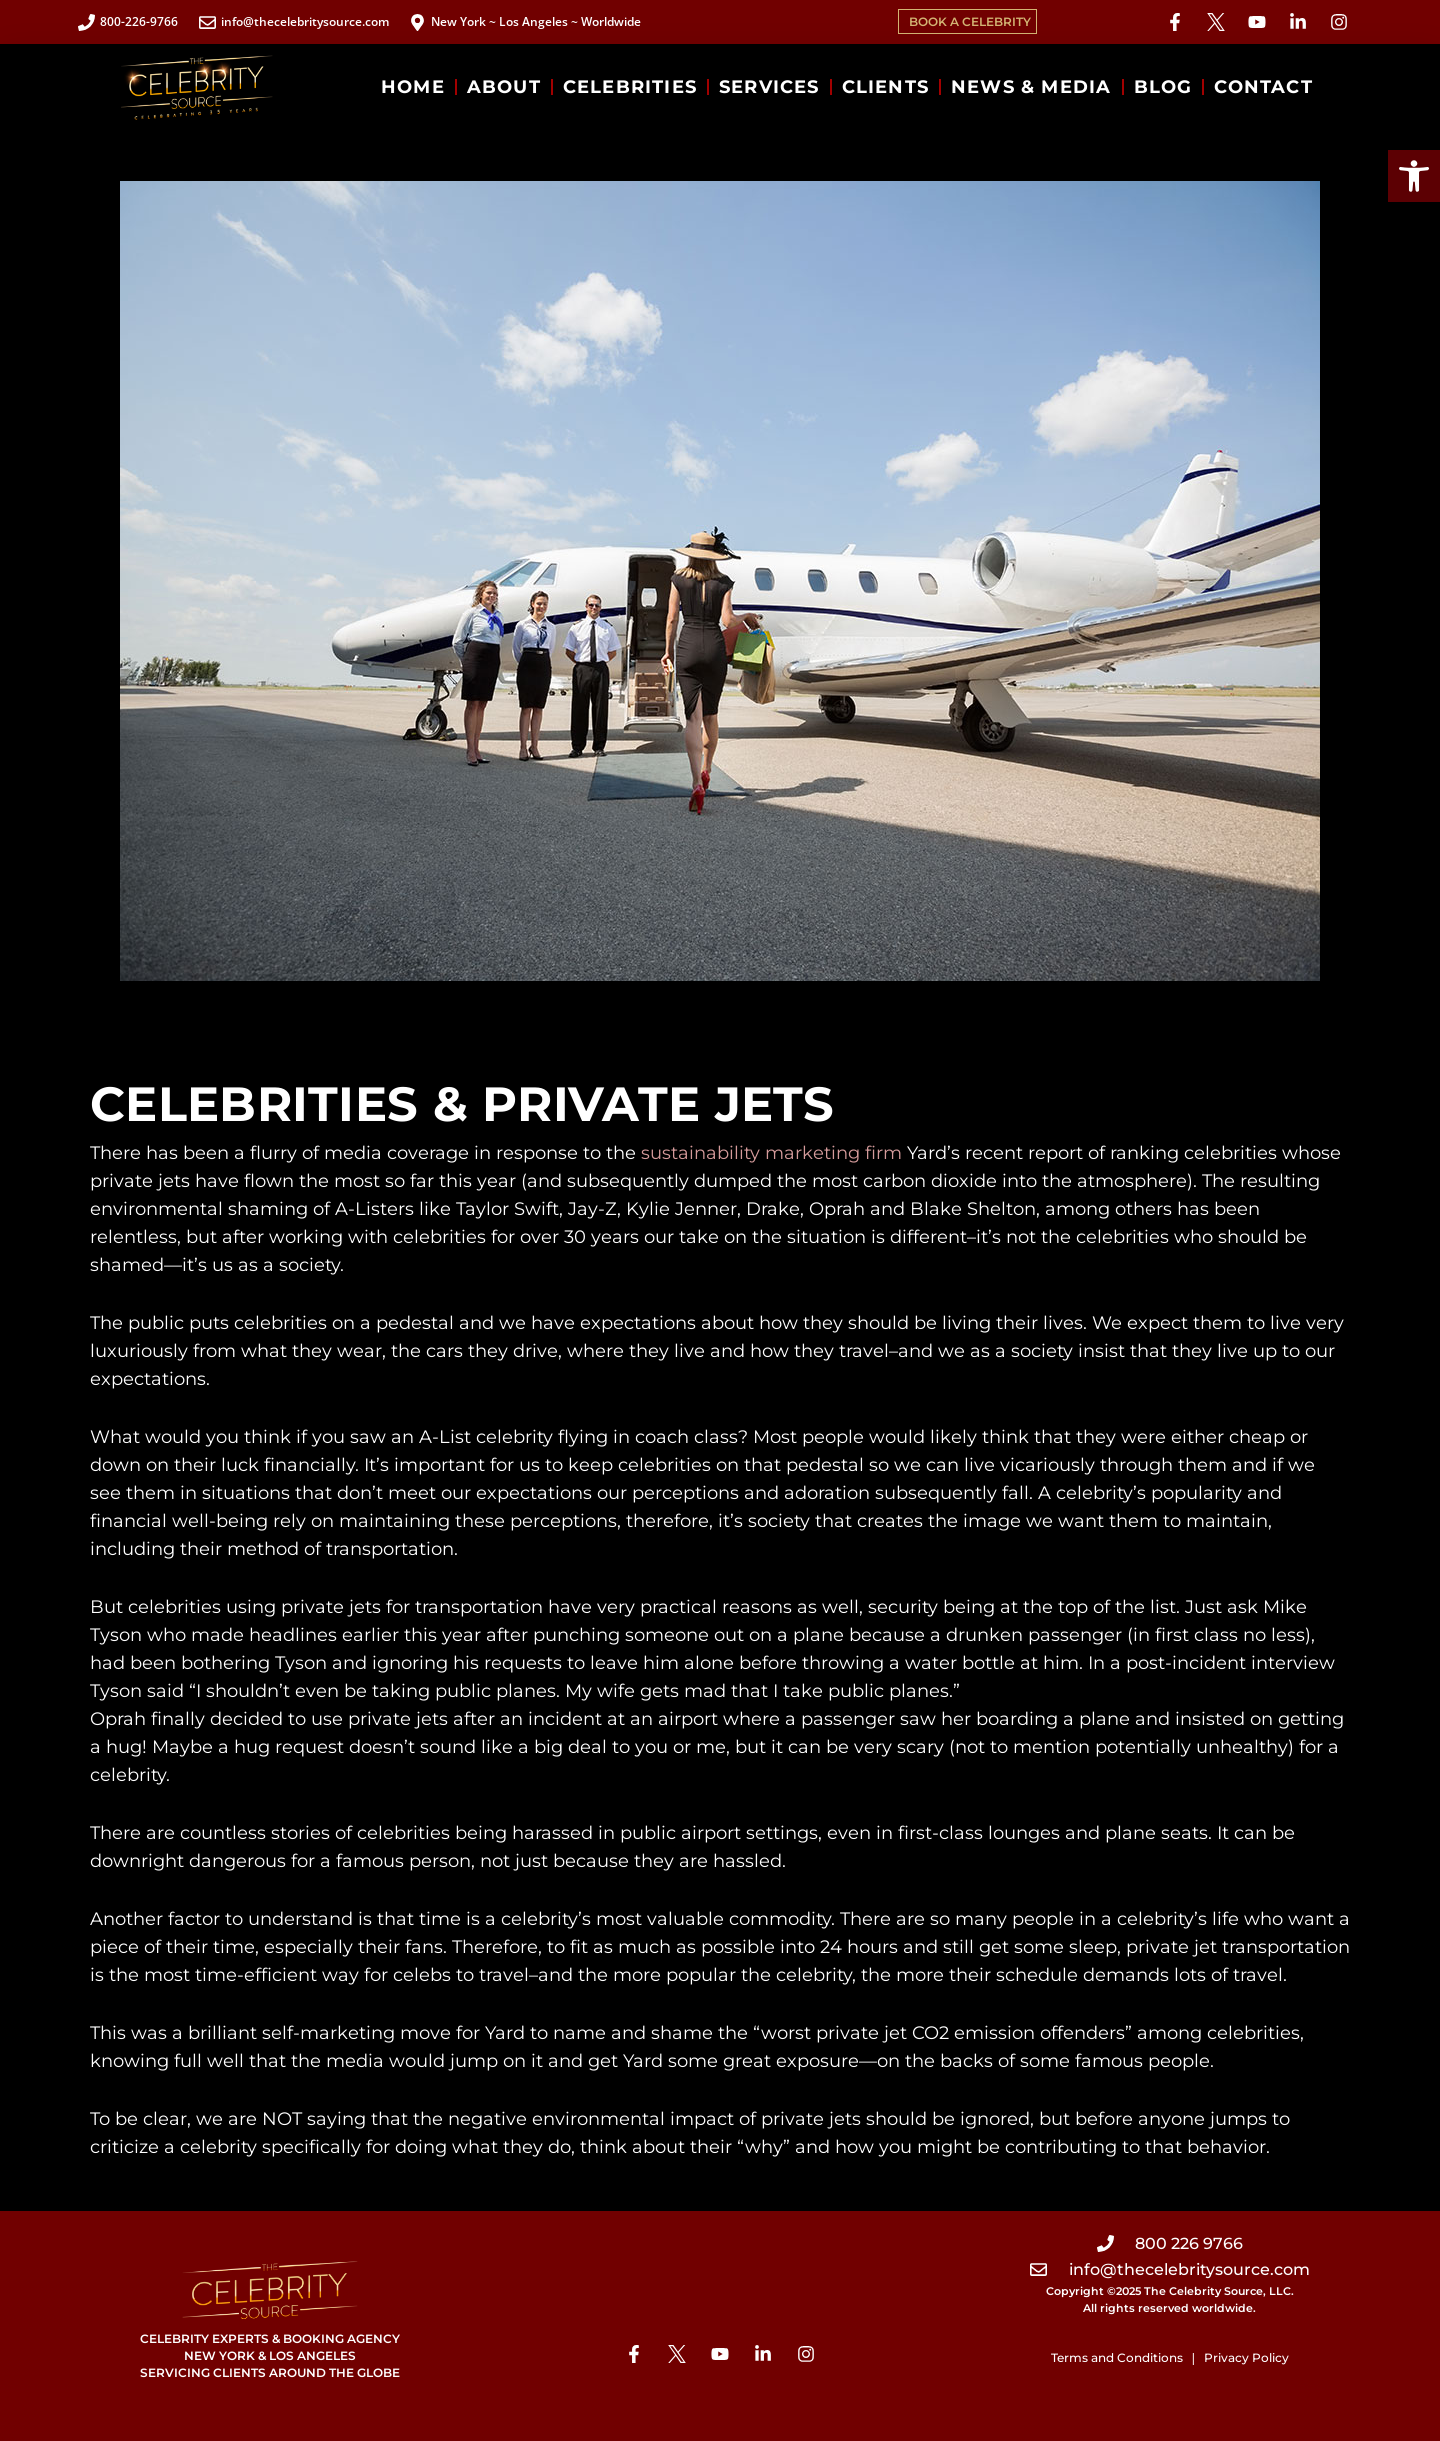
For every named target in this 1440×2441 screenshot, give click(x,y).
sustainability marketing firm (771, 1153)
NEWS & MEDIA (1031, 87)
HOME (413, 87)
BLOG (1163, 87)
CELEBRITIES (630, 87)
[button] (1414, 176)
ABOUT (504, 87)
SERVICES (769, 87)
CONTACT (1263, 87)
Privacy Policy (1246, 2357)
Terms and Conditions (1117, 2357)
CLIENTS (885, 87)
